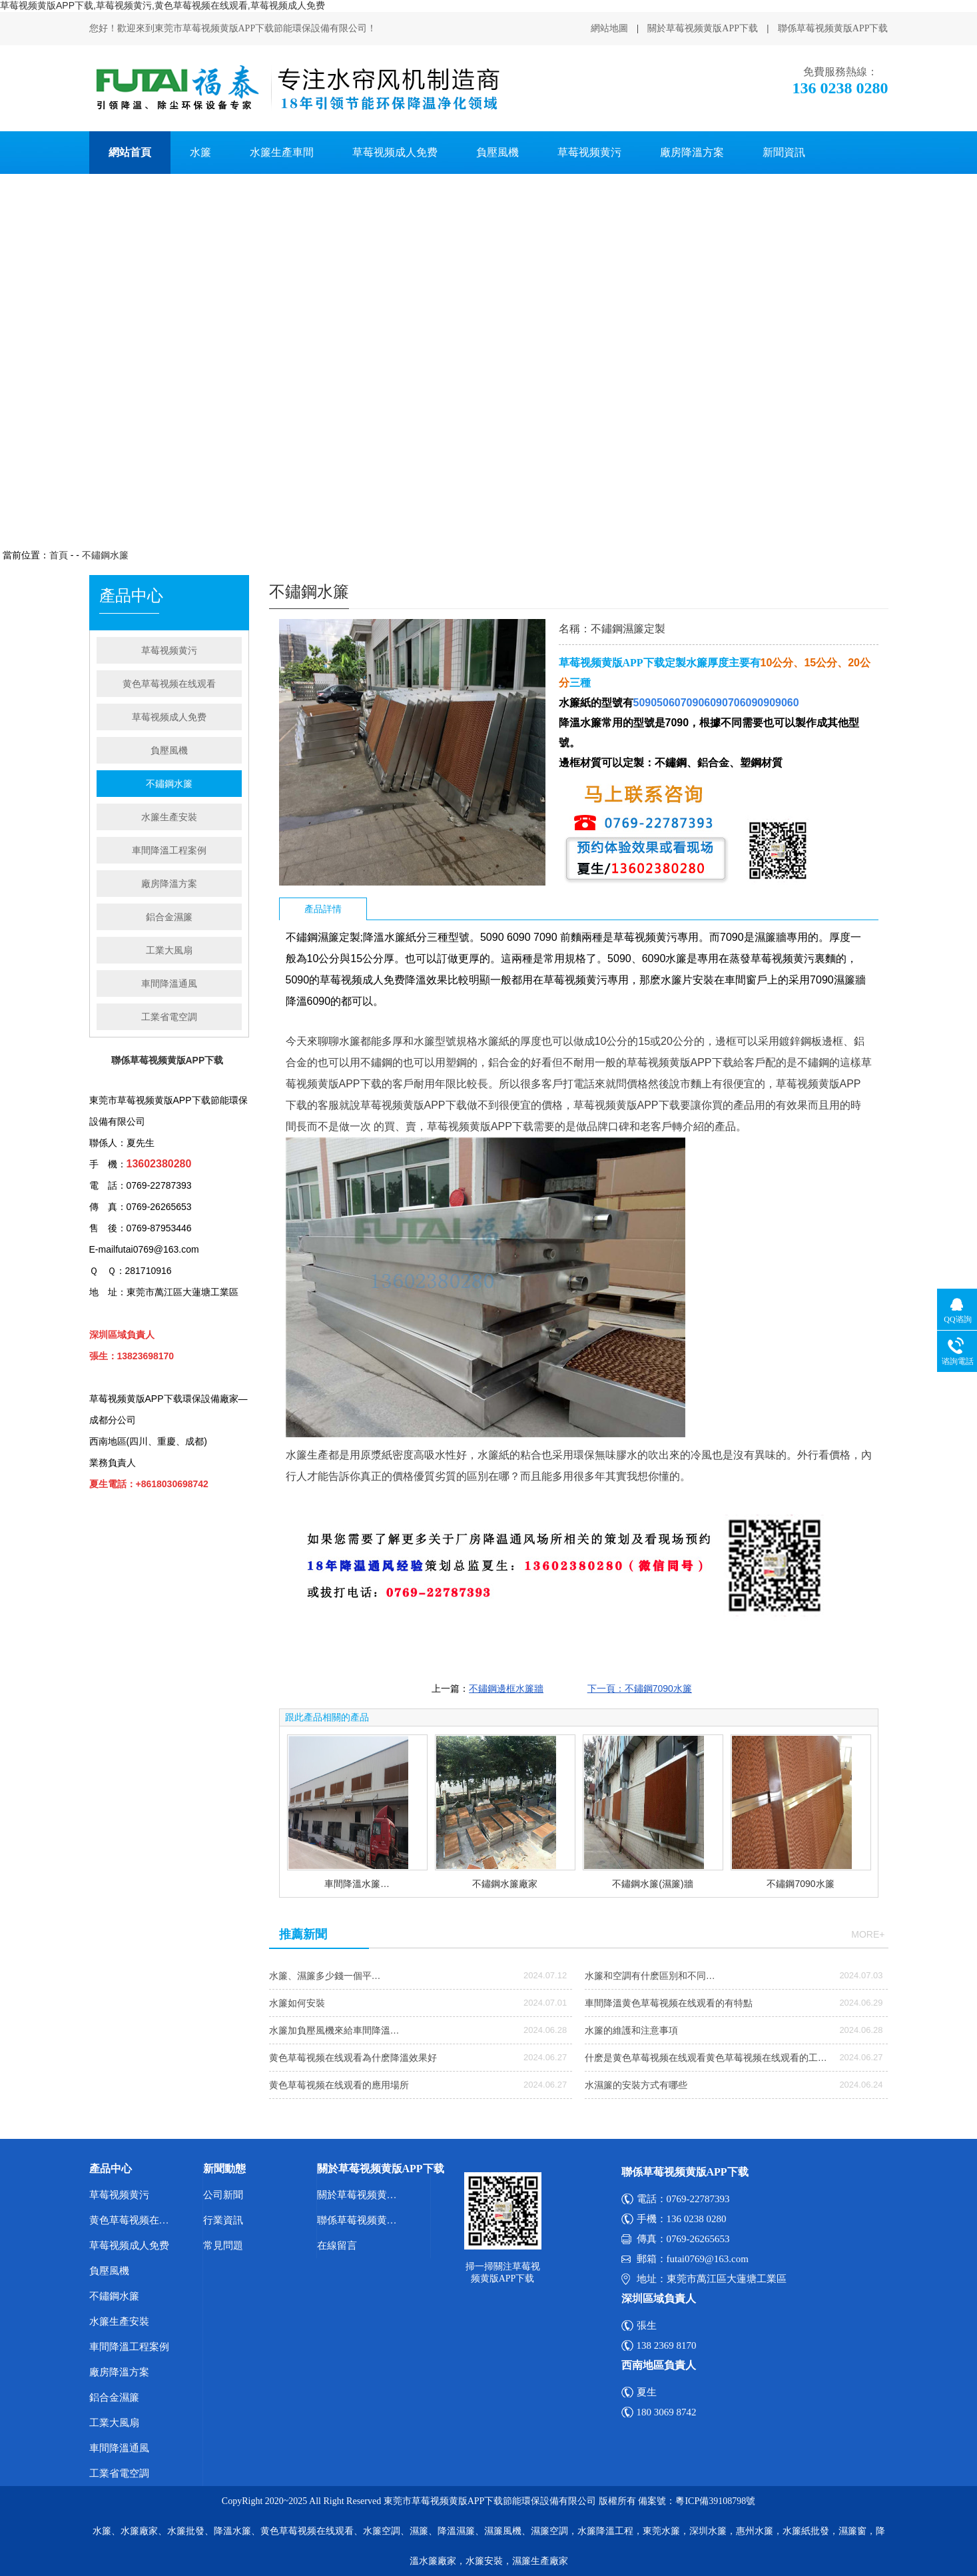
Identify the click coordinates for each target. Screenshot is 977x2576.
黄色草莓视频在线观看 (169, 683)
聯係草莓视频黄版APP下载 (833, 28)
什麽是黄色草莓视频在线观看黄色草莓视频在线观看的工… (706, 2057)
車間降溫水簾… (357, 1883)
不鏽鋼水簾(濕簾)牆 (652, 1883)
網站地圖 (609, 28)
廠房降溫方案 (692, 152)
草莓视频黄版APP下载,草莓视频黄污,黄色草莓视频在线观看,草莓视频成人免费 (162, 5)
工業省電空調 (169, 1016)
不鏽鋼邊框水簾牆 (506, 1688)
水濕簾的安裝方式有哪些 (636, 2085)
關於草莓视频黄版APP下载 (702, 28)
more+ (867, 1934)
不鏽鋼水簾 (105, 555)
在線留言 (337, 2245)
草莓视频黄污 (589, 152)
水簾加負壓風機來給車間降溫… (334, 2030)
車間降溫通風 (169, 983)
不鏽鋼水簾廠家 (504, 1883)
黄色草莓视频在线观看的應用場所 (339, 2085)
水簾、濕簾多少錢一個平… (325, 1975)
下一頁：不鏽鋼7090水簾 (639, 1688)
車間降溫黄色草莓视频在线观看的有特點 (669, 2003)
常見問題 (223, 2245)
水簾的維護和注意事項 (631, 2030)
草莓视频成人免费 (395, 152)
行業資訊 (223, 2220)
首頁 (58, 555)
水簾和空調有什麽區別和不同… (650, 1975)
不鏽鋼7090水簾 (800, 1883)
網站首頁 (130, 152)
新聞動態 (224, 2168)
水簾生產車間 (282, 152)
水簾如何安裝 (297, 2003)
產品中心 (110, 2168)
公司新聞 (223, 2195)
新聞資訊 (784, 152)
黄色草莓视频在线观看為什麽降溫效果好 (353, 2057)
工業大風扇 (169, 950)
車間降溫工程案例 (169, 850)
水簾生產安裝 (169, 817)
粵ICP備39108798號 (715, 2501)
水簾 (200, 152)
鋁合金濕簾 (169, 917)
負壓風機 (497, 152)
